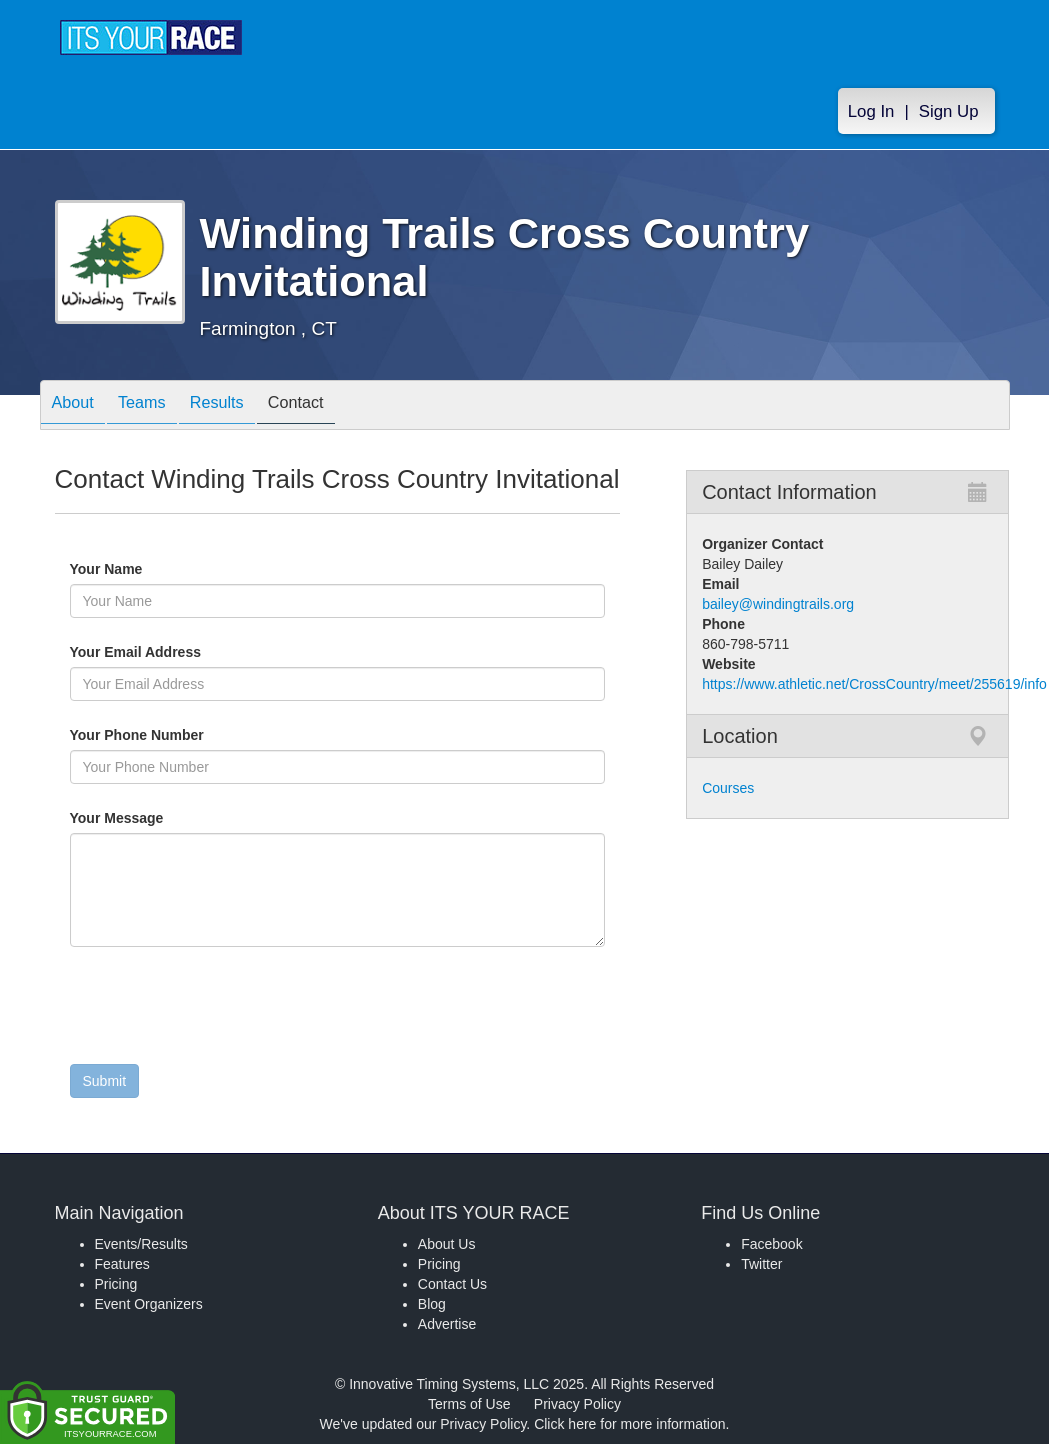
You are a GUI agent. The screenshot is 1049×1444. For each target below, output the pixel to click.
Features (122, 1264)
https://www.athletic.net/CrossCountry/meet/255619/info (874, 684)
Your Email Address (213, 652)
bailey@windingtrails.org (778, 604)
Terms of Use (469, 1404)
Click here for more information (629, 1424)
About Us (447, 1244)
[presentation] (222, 1010)
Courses (728, 788)
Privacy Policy (577, 1404)
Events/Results (141, 1244)
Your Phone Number (137, 735)
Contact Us (452, 1284)
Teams (155, 406)
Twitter (761, 1264)
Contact (330, 406)
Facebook (771, 1244)
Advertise (447, 1324)
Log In (871, 111)
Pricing (116, 1284)
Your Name (140, 569)
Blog (432, 1304)
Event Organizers (149, 1304)
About (78, 406)
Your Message (151, 818)
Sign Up (949, 111)
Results (241, 406)
